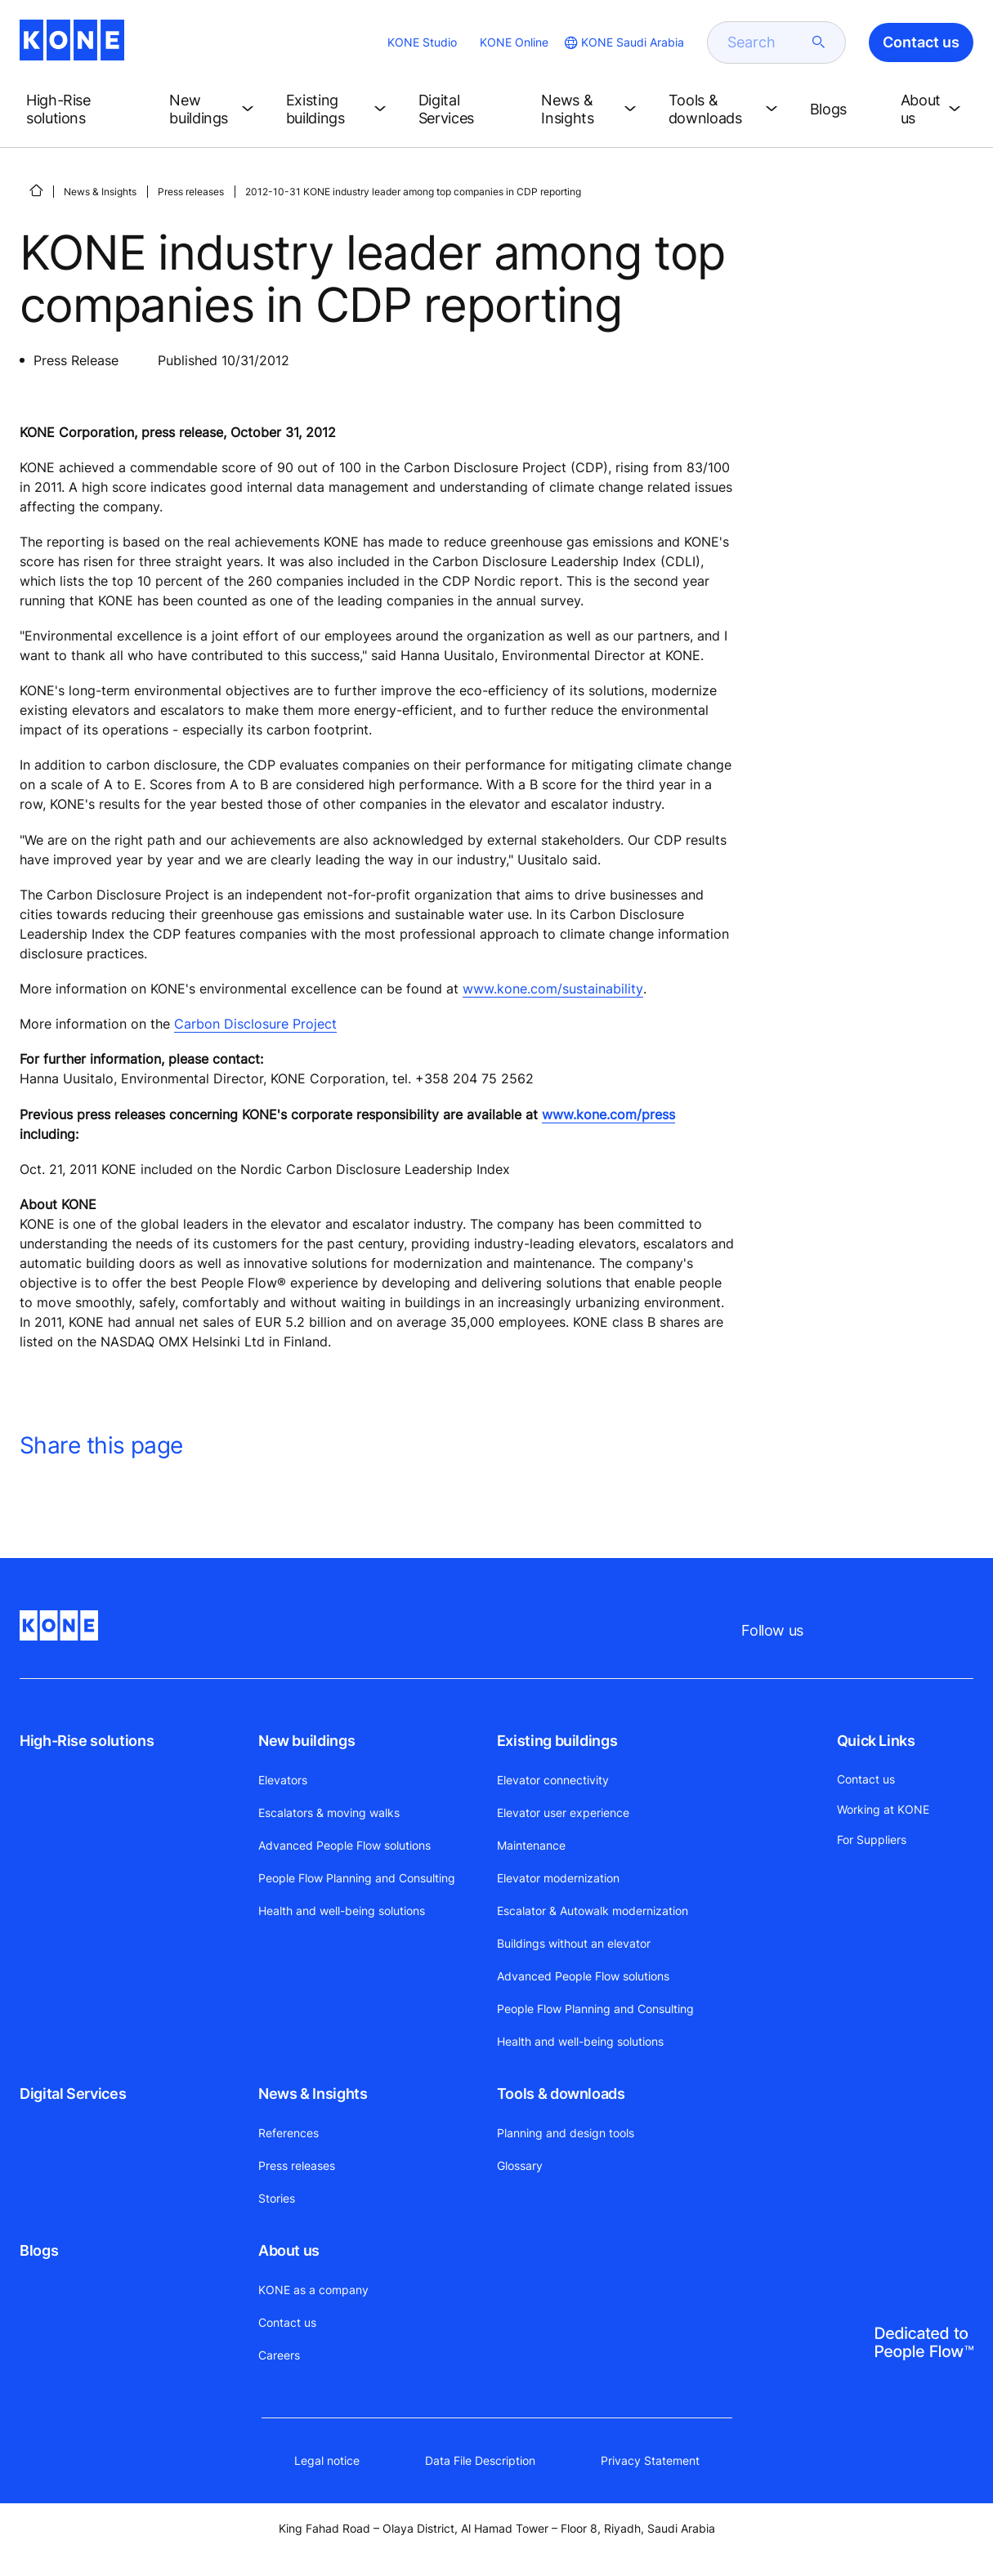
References (288, 2133)
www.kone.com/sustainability (553, 988)
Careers (279, 2355)
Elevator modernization (558, 1878)
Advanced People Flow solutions (344, 1845)
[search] (766, 42)
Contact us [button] (921, 42)
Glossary (520, 2165)
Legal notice (327, 2460)
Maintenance (531, 1845)
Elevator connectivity (553, 1780)
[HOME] (35, 190)
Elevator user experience (563, 1812)
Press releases (191, 191)
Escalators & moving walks (329, 1812)
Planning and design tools (565, 2133)
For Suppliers (871, 1839)
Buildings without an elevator (574, 1943)
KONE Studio (422, 42)
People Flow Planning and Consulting (356, 1878)
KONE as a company (313, 2290)
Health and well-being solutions (341, 1910)
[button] (84, 109)
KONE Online (514, 42)
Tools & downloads (561, 2093)
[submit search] (819, 42)
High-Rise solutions (87, 1740)
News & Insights (100, 191)
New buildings (306, 1740)
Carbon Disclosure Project (255, 1024)
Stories (276, 2198)
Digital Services (73, 2093)
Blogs (39, 2250)
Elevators (282, 1780)
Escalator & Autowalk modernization (592, 1910)
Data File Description (480, 2460)
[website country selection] (622, 42)
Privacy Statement (650, 2460)
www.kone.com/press (608, 1114)
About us (289, 2250)
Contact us (287, 2322)
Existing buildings (557, 1740)
